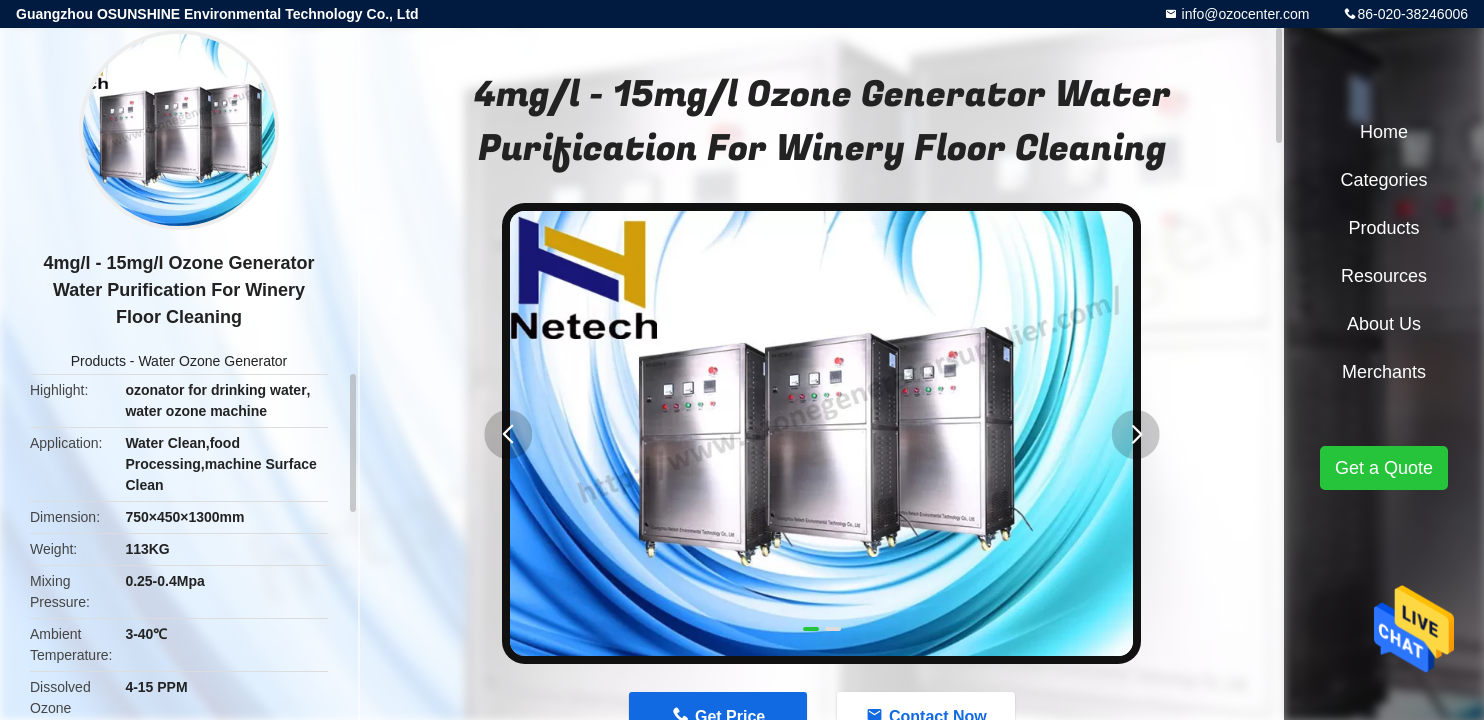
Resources (1384, 276)
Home (1384, 132)
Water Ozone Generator (212, 361)
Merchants (1384, 372)
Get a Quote (1384, 468)
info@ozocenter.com (1244, 14)
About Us (1384, 324)
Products (98, 361)
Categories (1383, 180)
